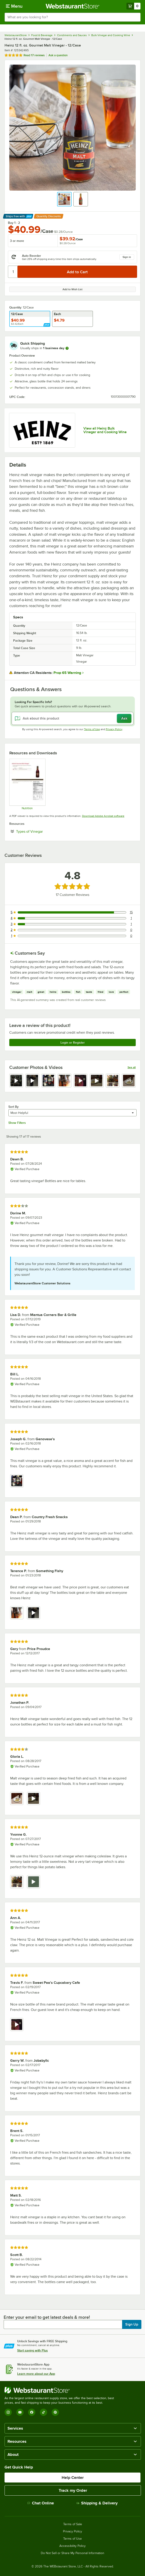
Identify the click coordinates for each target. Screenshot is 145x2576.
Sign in (127, 257)
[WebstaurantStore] (61, 2390)
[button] (64, 199)
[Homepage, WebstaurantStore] (72, 6)
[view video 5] (80, 1080)
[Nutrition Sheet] (27, 784)
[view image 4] (64, 1080)
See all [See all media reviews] (132, 1067)
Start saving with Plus (32, 2350)
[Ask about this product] (72, 718)
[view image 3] (48, 1080)
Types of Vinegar (43, 831)
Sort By (13, 1106)
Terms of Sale (72, 2524)
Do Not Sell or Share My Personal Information (72, 2553)
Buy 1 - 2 (14, 222)
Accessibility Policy (72, 2546)
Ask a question (58, 55)
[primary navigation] (14, 6)
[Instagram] (8, 2412)
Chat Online (40, 2503)
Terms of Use (92, 729)
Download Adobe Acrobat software (103, 816)
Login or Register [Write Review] (72, 1042)
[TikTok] (43, 2412)
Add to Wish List (72, 289)
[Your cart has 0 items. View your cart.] (133, 6)
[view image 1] (16, 1480)
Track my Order (73, 2490)
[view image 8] (129, 1080)
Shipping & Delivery (97, 2503)
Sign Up (131, 2324)
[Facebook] (31, 2412)
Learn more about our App (36, 2373)
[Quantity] (13, 272)
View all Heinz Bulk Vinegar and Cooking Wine (105, 430)
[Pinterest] (55, 2412)
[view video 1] (16, 1080)
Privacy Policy (114, 729)
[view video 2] (32, 1080)
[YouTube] (20, 2412)
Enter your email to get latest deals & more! (47, 2317)
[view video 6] (97, 1080)
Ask (124, 718)
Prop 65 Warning (67, 673)
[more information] (67, 348)
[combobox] (72, 17)
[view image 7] (113, 1080)
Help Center (73, 2477)
